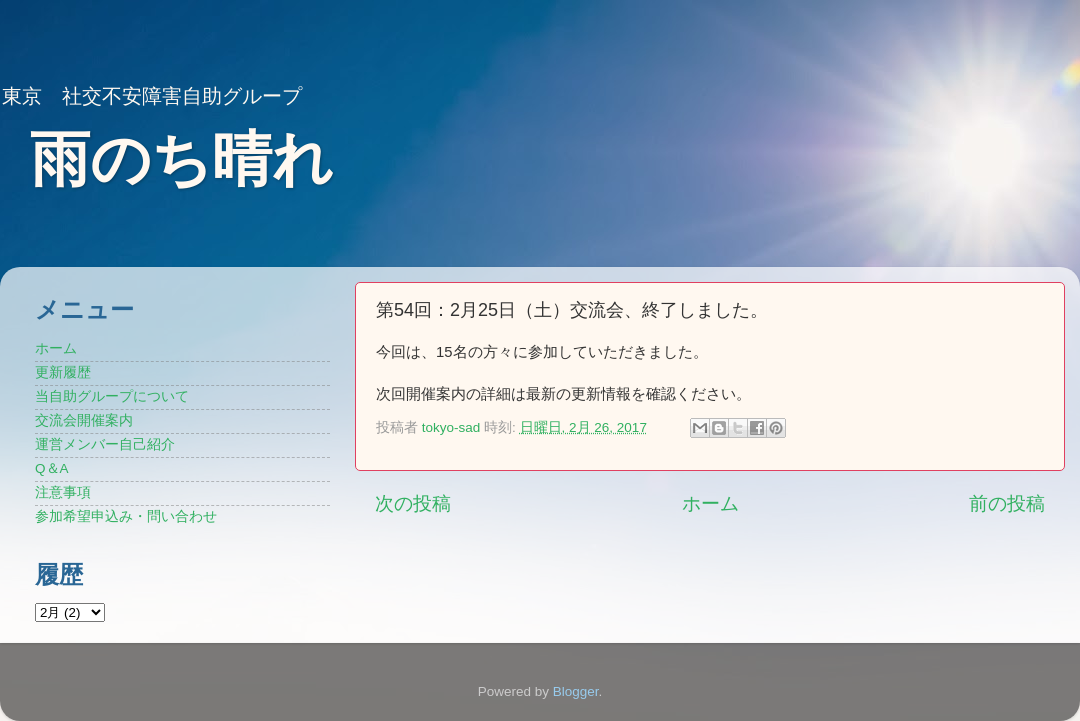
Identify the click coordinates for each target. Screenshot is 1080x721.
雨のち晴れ (181, 159)
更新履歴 (63, 372)
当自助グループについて (112, 396)
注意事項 (63, 492)
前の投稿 (1007, 503)
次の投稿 (413, 503)
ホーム (710, 503)
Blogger (576, 691)
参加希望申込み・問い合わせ (126, 516)
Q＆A (52, 468)
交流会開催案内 (84, 420)
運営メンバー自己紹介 (105, 444)
